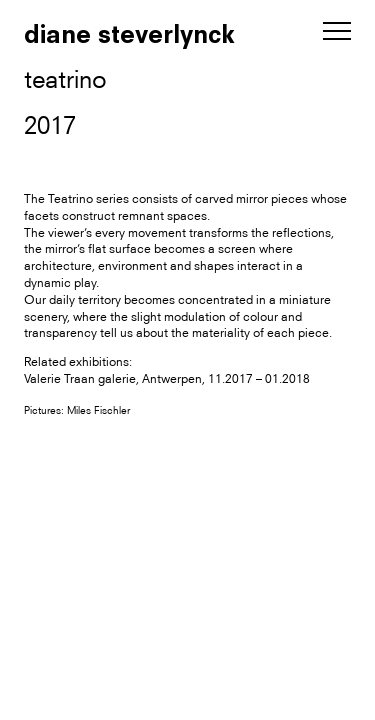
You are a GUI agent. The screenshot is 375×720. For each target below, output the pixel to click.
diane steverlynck (129, 34)
